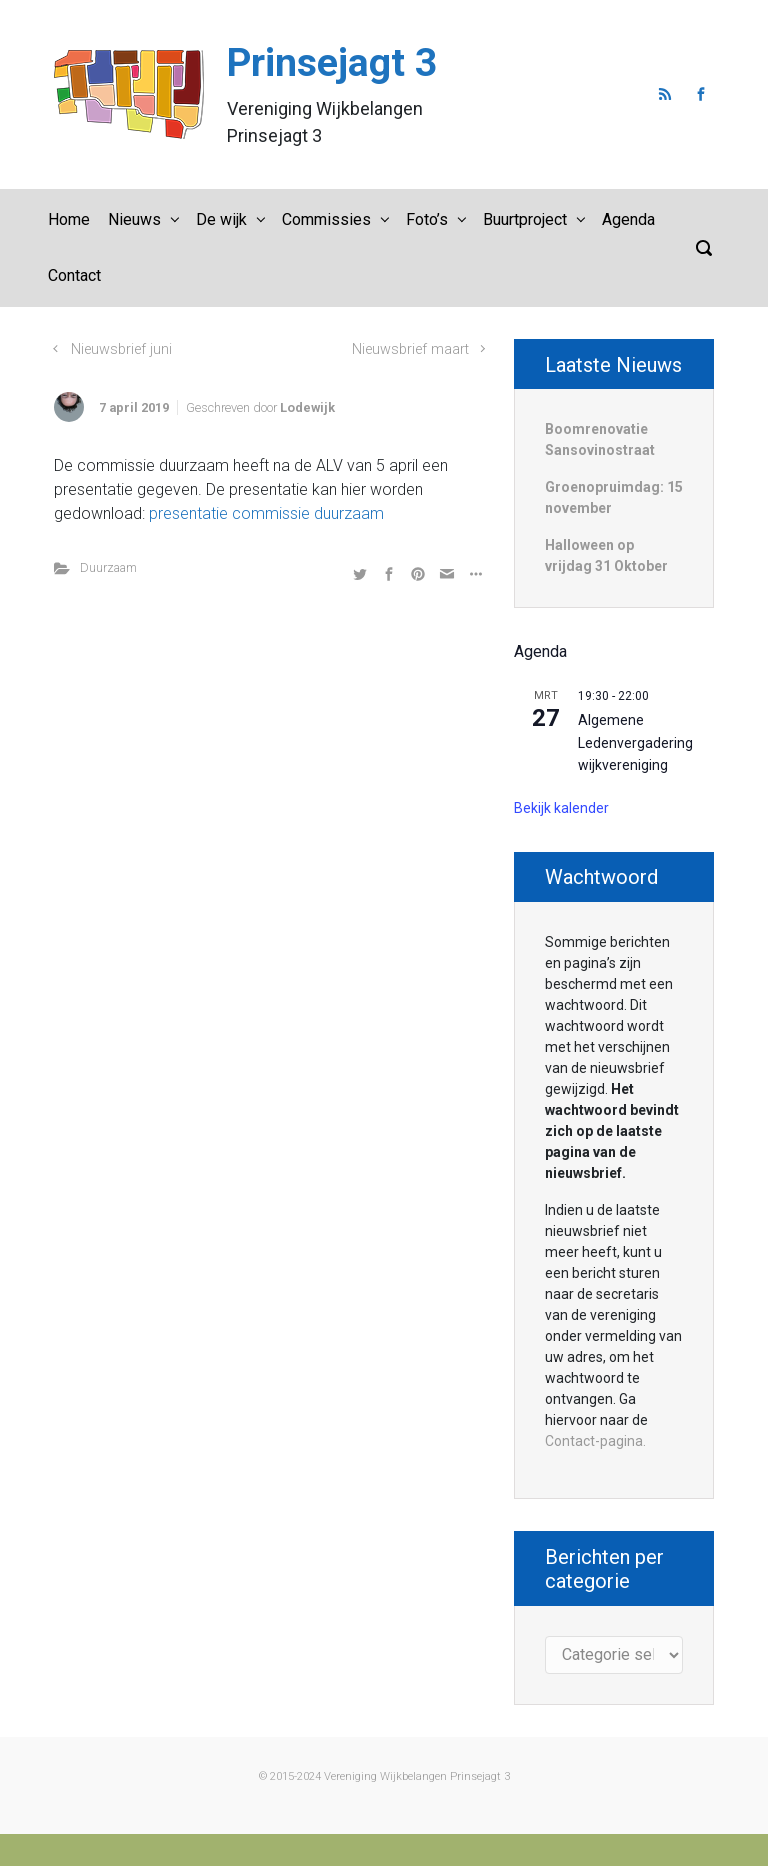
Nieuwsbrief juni (121, 349)
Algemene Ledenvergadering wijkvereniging (635, 742)
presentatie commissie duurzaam (266, 513)
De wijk (221, 219)
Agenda (628, 219)
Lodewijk (307, 407)
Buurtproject (525, 219)
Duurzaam (108, 567)
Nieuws (134, 219)
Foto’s (427, 219)
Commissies (326, 219)
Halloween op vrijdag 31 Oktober (606, 555)
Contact (74, 275)
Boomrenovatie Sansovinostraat (600, 439)
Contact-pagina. (595, 1441)
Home (69, 219)
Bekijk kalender (561, 808)
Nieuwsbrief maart (410, 349)
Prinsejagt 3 (332, 63)
